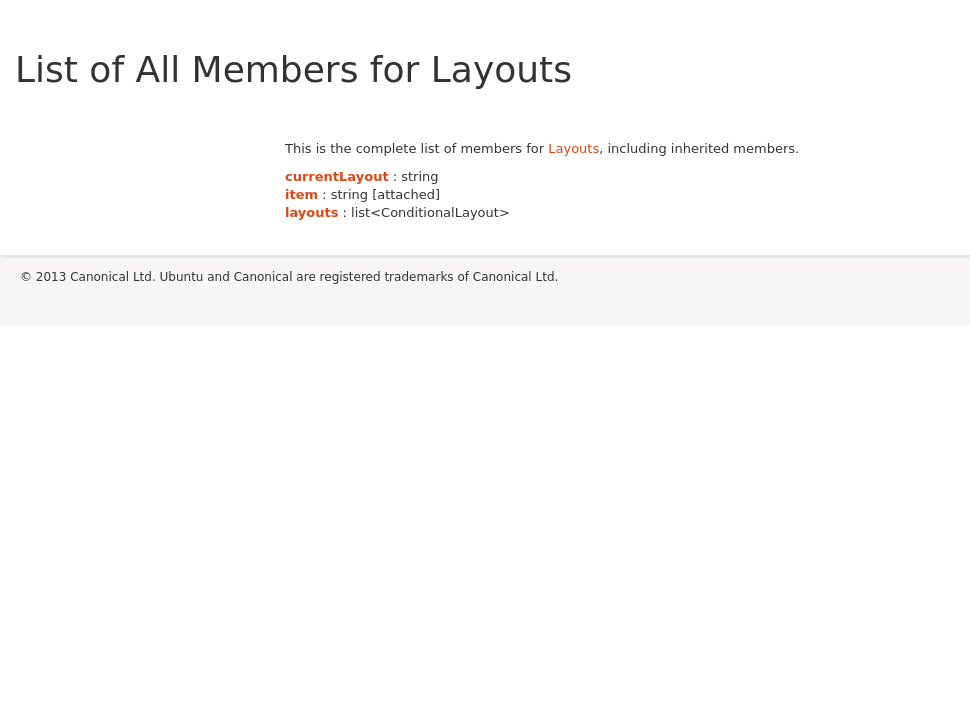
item (301, 194)
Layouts (573, 148)
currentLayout (337, 176)
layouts (311, 212)
